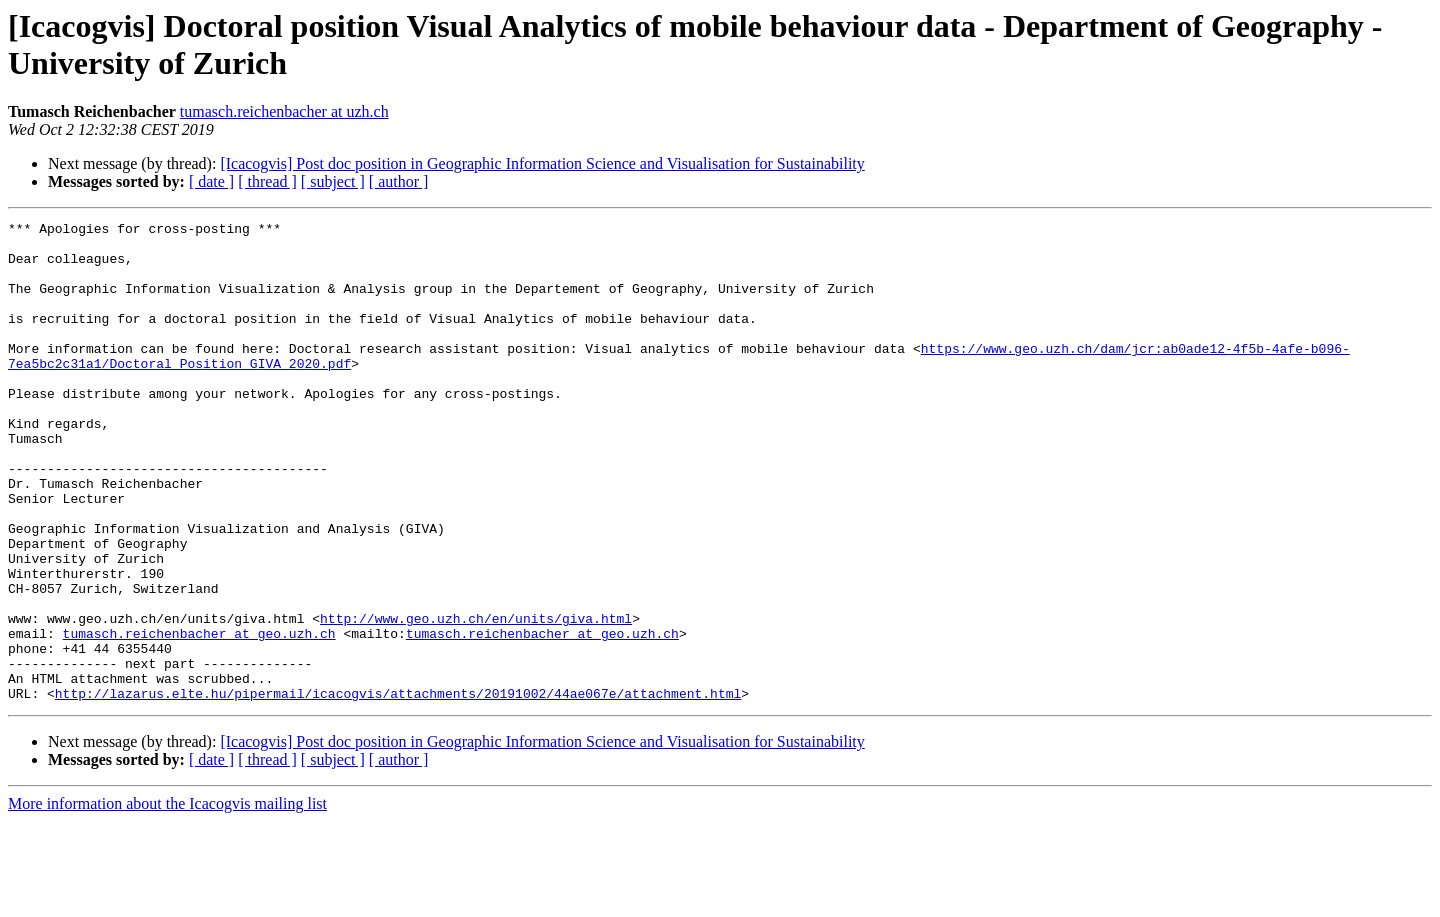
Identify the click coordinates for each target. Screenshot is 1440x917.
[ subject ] (333, 181)
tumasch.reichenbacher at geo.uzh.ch (199, 717)
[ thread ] (267, 181)
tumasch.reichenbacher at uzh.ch (284, 111)
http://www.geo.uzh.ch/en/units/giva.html (476, 699)
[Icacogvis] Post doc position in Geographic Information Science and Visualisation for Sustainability (542, 163)
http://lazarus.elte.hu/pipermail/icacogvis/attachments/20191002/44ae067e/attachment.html (398, 789)
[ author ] (399, 181)
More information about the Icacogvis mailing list (167, 899)
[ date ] (211, 181)
